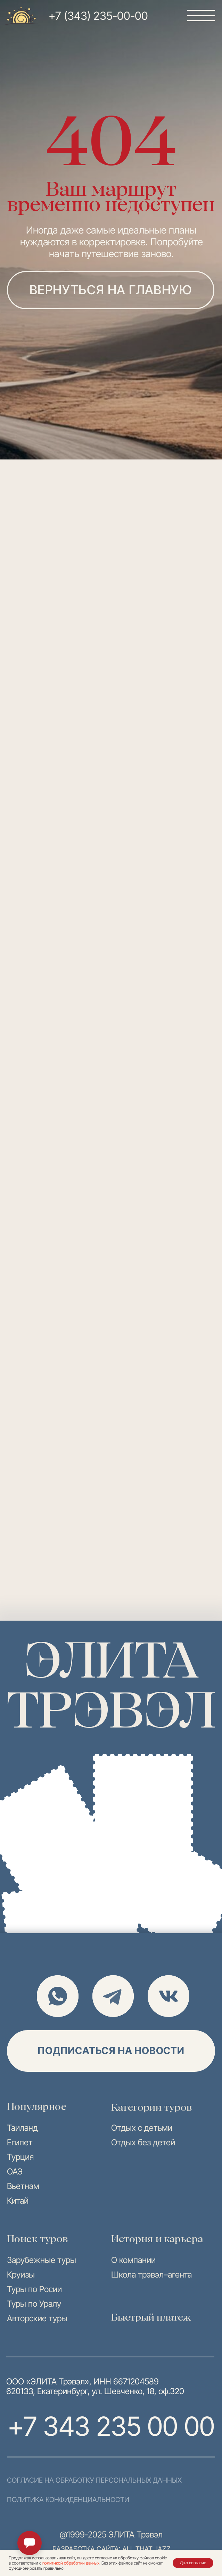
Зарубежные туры (41, 2260)
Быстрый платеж (151, 2317)
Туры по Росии (34, 2289)
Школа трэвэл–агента (151, 2275)
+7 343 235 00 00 (111, 2426)
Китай (17, 2201)
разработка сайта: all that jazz (111, 2549)
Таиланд (22, 2128)
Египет (20, 2142)
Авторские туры (37, 2318)
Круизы (21, 2275)
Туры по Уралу (34, 2304)
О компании (133, 2260)
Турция (20, 2157)
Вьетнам (23, 2186)
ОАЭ (15, 2172)
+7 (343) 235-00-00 (98, 16)
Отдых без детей (143, 2142)
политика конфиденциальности (68, 2499)
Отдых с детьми (141, 2128)
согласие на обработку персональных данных (94, 2480)
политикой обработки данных (70, 2563)
